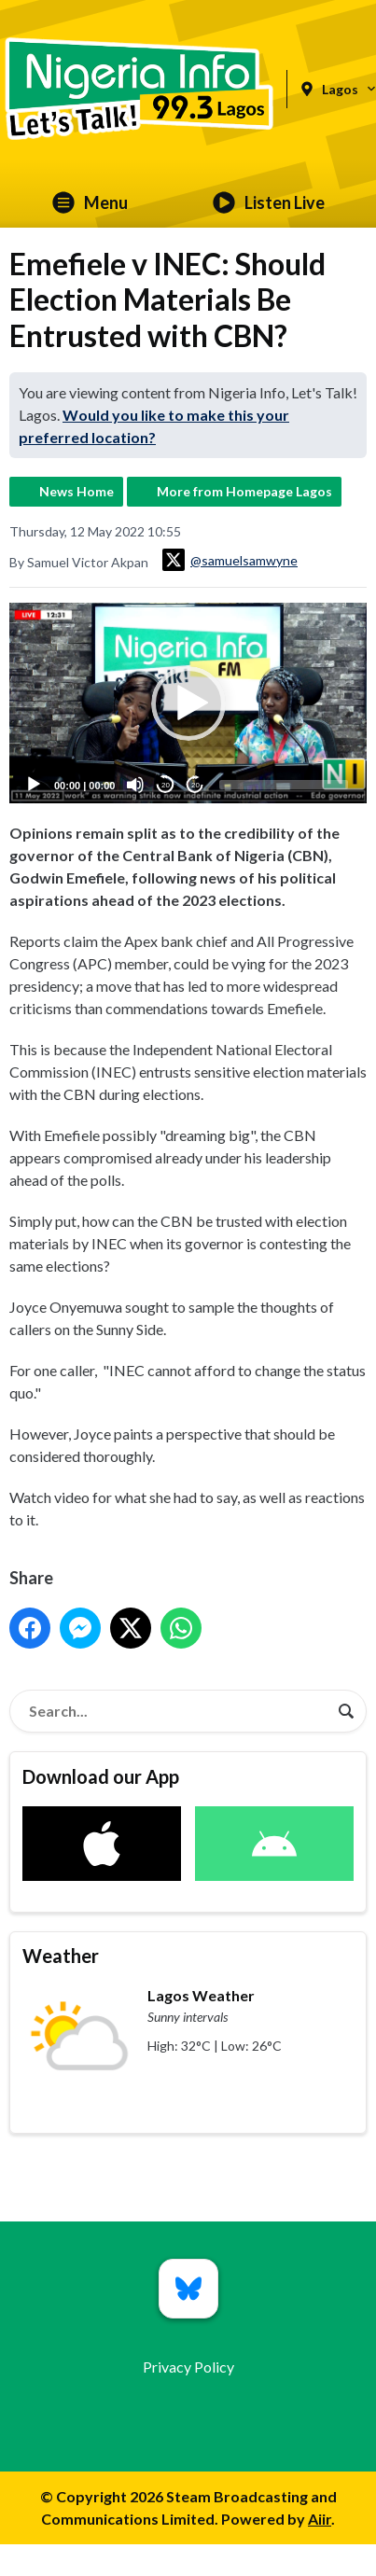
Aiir (319, 2518)
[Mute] (135, 785)
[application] (188, 703)
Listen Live (269, 202)
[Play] (33, 785)
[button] (188, 703)
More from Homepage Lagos (244, 491)
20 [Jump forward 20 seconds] (195, 785)
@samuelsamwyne (230, 560)
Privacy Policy (188, 2366)
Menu (90, 202)
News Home (76, 491)
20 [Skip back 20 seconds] (165, 785)
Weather (60, 1955)
